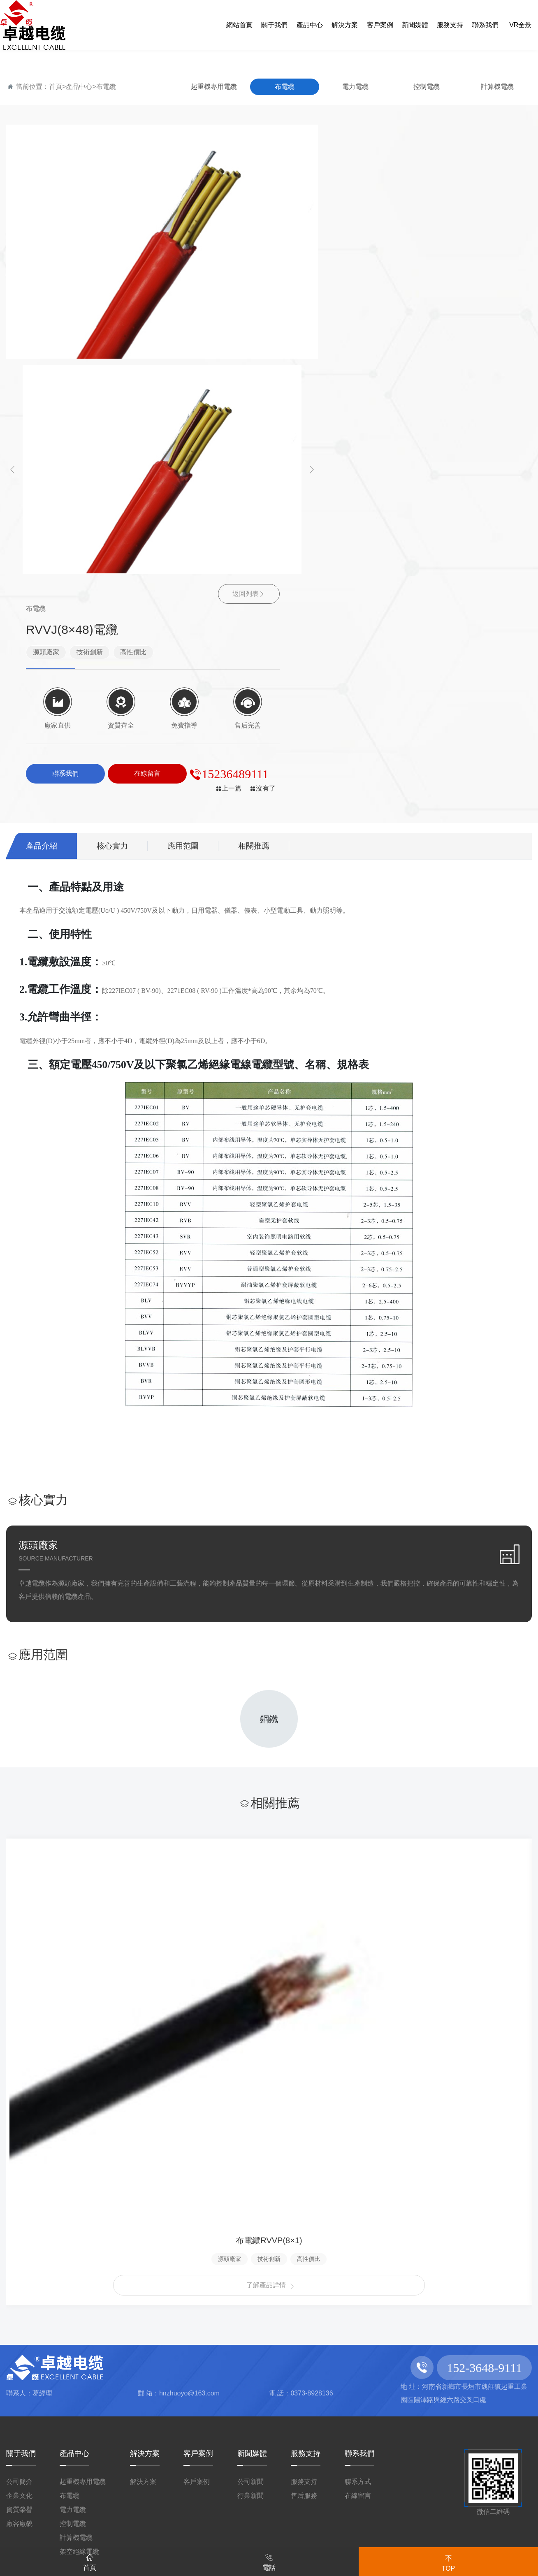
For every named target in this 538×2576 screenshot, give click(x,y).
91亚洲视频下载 (38, 2378)
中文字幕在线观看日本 (123, 2441)
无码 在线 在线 (477, 2394)
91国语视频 (221, 2410)
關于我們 (21, 2141)
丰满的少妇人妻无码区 (479, 2362)
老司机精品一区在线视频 (152, 2362)
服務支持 (305, 2141)
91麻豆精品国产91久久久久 (457, 2536)
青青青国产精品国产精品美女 (150, 2378)
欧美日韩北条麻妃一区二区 (247, 2441)
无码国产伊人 (156, 2489)
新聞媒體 (252, 2141)
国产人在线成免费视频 (91, 2394)
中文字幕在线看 (383, 2362)
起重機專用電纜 (214, 86)
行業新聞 (250, 2183)
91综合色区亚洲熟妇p (384, 2394)
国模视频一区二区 (161, 2426)
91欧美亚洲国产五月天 (420, 2410)
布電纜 (106, 86)
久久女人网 (425, 2441)
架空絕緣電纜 (79, 2238)
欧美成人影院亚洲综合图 (472, 2426)
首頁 (55, 86)
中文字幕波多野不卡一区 (268, 2426)
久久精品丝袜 (326, 2505)
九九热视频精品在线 (64, 2426)
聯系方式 (358, 2169)
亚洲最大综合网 (370, 2426)
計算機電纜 (497, 86)
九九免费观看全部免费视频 (113, 2457)
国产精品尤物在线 (343, 2536)
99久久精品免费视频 (456, 2457)
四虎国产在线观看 (193, 2394)
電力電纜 (355, 86)
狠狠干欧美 (483, 2441)
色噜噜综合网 (258, 2378)
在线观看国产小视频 (222, 2473)
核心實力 (114, 527)
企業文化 (19, 2183)
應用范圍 (187, 527)
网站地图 (431, 2331)
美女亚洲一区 (226, 2489)
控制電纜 (426, 86)
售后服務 (304, 2183)
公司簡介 (19, 2169)
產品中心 (79, 86)
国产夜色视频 (308, 2473)
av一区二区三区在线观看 (59, 2489)
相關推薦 (259, 527)
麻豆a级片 (112, 2347)
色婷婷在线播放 (53, 2536)
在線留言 (358, 2183)
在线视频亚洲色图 (480, 2473)
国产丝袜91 (457, 2489)
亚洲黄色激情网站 (252, 2536)
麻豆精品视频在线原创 (150, 2536)
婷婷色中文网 (308, 2362)
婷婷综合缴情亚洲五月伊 (272, 2520)
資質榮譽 (19, 2196)
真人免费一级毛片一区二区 (247, 2457)
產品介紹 (42, 527)
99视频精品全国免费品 (391, 2520)
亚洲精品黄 (243, 2362)
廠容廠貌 (19, 2210)
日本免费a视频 (331, 2378)
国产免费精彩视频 (359, 2457)
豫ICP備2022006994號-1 (374, 2273)
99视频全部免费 (354, 2441)
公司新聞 (250, 2169)
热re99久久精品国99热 (134, 2410)
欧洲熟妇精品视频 (284, 2394)
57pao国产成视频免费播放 (225, 2505)
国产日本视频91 (119, 2505)
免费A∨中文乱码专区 (158, 2520)
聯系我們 (359, 2141)
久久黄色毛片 (32, 2441)
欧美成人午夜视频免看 (307, 2410)
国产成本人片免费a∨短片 (398, 2347)
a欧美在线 (167, 2347)
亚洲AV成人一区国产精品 (109, 2473)
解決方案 (145, 2141)
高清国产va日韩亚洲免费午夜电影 (343, 2489)
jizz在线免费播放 (411, 2378)
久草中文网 (75, 2520)
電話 (269, 2560)
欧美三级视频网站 (406, 2505)
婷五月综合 (223, 2347)
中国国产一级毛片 (388, 2473)
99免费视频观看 (294, 2347)
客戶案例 (198, 2141)
